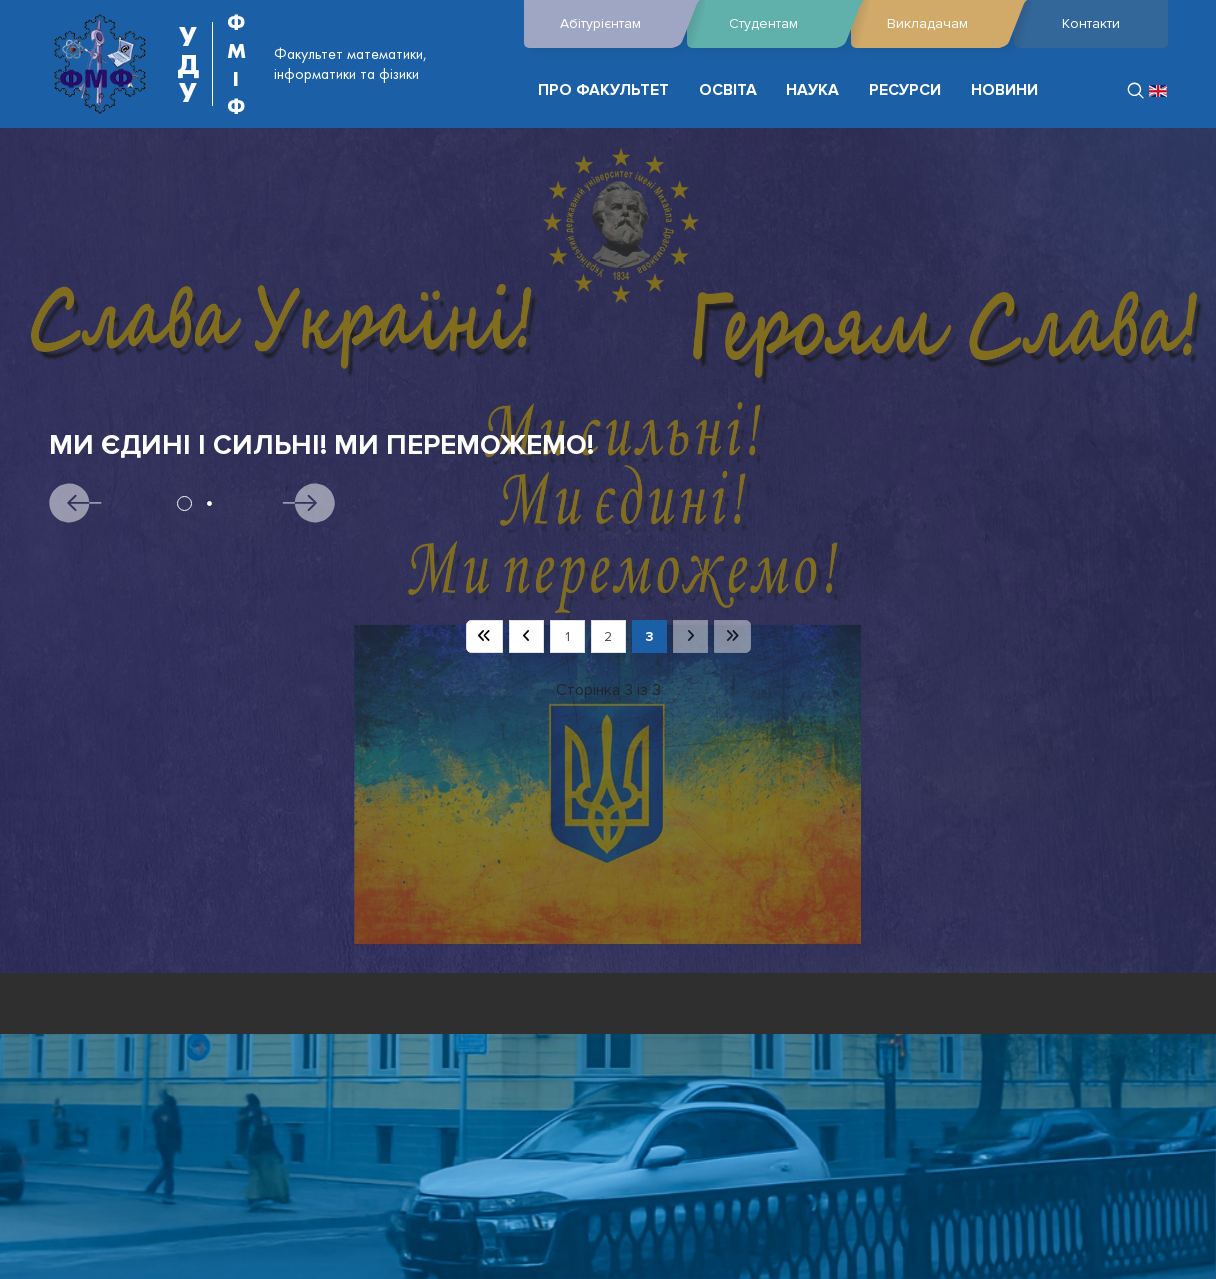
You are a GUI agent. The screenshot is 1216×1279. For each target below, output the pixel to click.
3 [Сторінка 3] (649, 636)
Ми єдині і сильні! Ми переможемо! (321, 445)
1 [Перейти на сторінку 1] (567, 636)
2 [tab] (209, 503)
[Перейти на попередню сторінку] (526, 637)
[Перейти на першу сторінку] (484, 637)
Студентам (784, 24)
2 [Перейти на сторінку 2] (608, 636)
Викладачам (945, 24)
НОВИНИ (1004, 90)
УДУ (188, 64)
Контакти (1091, 23)
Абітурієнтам (618, 24)
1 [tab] (184, 503)
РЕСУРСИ (905, 90)
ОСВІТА (728, 90)
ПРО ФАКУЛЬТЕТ (603, 90)
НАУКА (812, 90)
